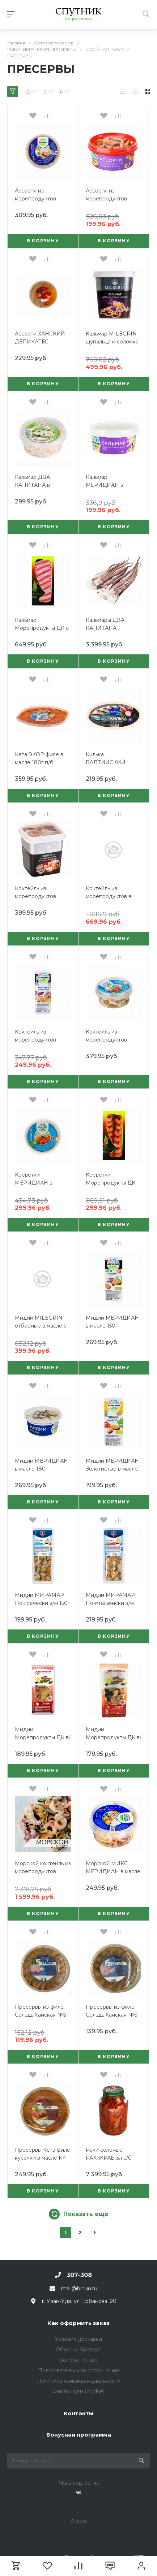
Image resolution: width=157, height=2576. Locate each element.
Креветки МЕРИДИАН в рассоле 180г (33, 1183)
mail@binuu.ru (79, 2288)
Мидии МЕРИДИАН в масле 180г (41, 1465)
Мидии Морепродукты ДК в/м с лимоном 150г (43, 1737)
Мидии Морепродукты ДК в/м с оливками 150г (113, 1737)
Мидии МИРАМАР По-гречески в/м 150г (42, 1599)
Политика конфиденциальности (78, 2381)
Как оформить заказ (78, 2323)
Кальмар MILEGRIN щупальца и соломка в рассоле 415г (112, 341)
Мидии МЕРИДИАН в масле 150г (112, 1322)
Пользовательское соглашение (78, 2370)
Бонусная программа (78, 2434)
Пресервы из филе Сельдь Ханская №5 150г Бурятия (40, 2015)
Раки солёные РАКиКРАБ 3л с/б (109, 2154)
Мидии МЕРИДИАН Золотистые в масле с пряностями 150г (112, 1469)
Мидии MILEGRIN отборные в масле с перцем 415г (41, 1326)
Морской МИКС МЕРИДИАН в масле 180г (113, 1871)
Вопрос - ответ (78, 2360)
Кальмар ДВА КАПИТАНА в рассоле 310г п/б (37, 485)
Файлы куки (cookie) (78, 2391)
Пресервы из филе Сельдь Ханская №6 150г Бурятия (111, 2015)
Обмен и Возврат (78, 2349)
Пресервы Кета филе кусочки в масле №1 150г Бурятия (42, 2158)
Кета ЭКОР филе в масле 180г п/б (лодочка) (39, 762)
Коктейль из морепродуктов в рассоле (108, 896)
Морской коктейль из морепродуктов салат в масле (43, 1871)
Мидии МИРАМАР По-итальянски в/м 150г (110, 1603)
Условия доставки (78, 2339)
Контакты (79, 2413)
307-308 (79, 2275)
